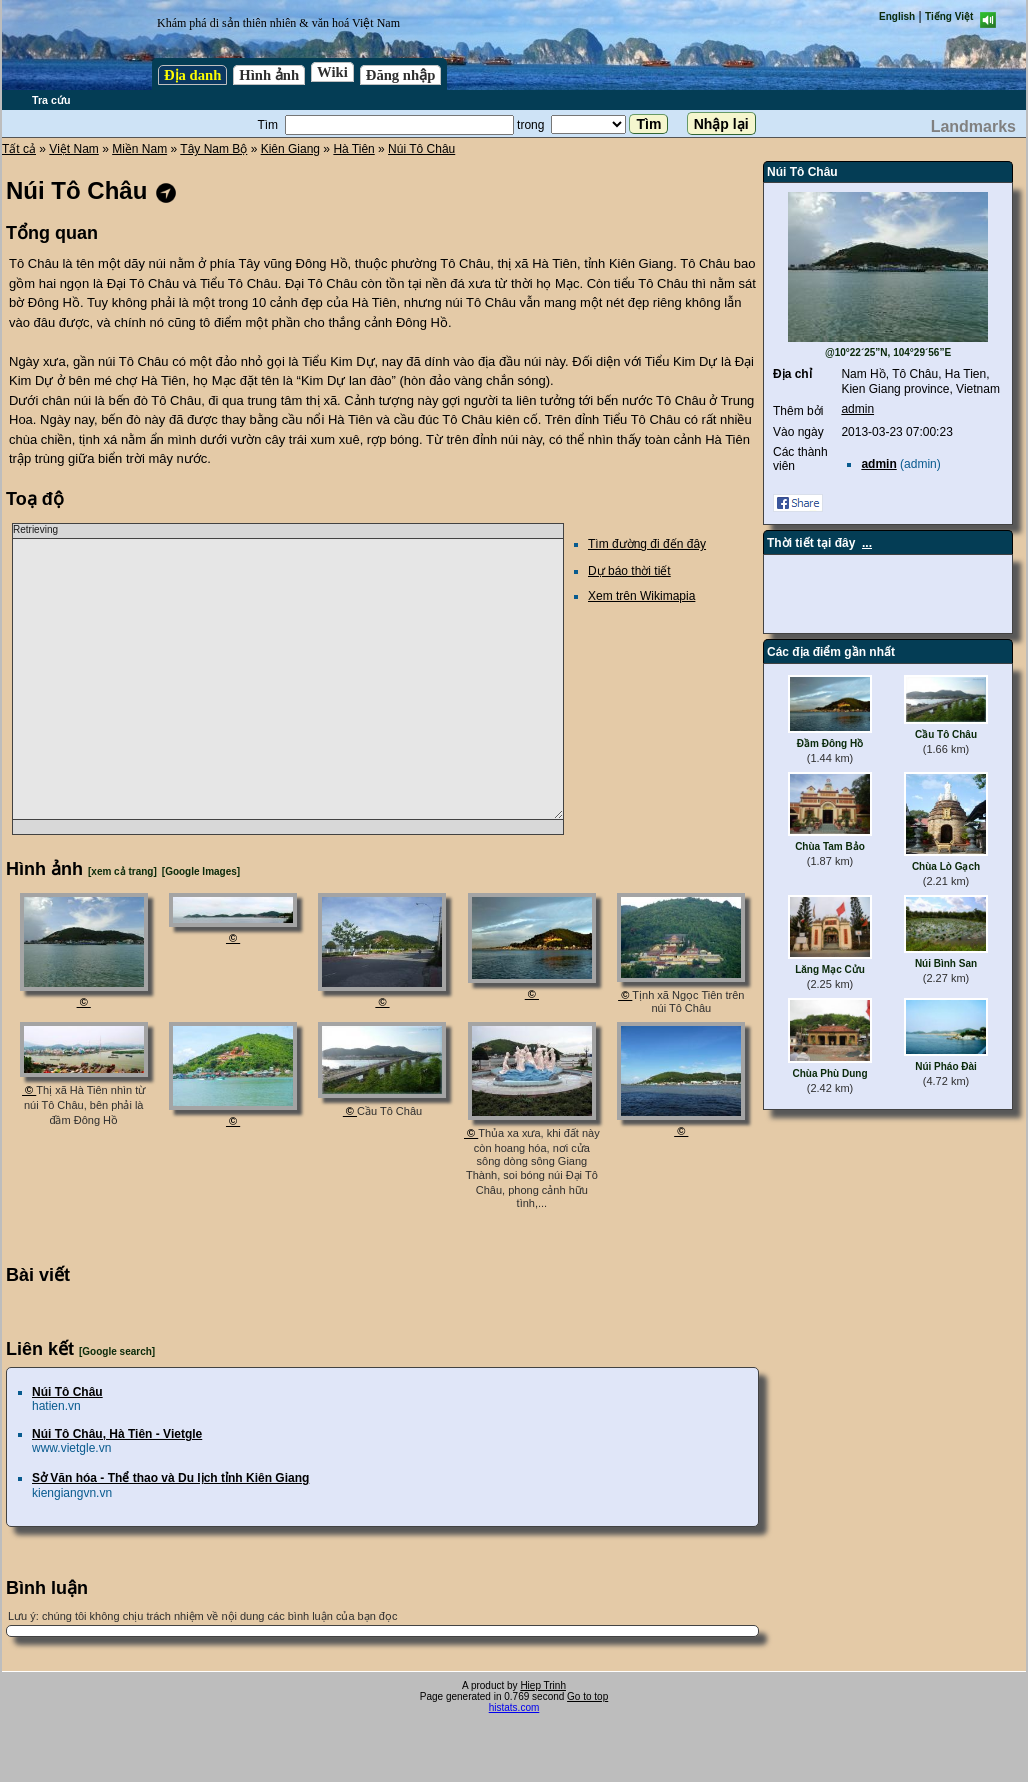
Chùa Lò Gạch (946, 866)
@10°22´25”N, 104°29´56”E (888, 352)
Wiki (332, 72)
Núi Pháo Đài (946, 1066)
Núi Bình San (946, 963)
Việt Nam (73, 149)
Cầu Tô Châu (946, 734)
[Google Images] (201, 871)
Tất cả (19, 149)
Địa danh (192, 75)
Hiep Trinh (543, 1685)
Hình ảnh (269, 75)
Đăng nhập (401, 75)
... (867, 543)
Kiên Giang (290, 149)
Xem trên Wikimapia (641, 596)
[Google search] (117, 1351)
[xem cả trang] (122, 871)
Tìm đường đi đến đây (647, 544)
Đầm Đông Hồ (830, 743)
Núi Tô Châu (421, 149)
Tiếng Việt (949, 16)
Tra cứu (51, 100)
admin (857, 409)
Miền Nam (139, 149)
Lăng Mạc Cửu (830, 969)
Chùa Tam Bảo (830, 846)
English (897, 16)
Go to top (587, 1696)
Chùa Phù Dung (830, 1073)
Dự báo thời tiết (629, 571)
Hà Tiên (353, 149)
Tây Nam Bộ (213, 149)
